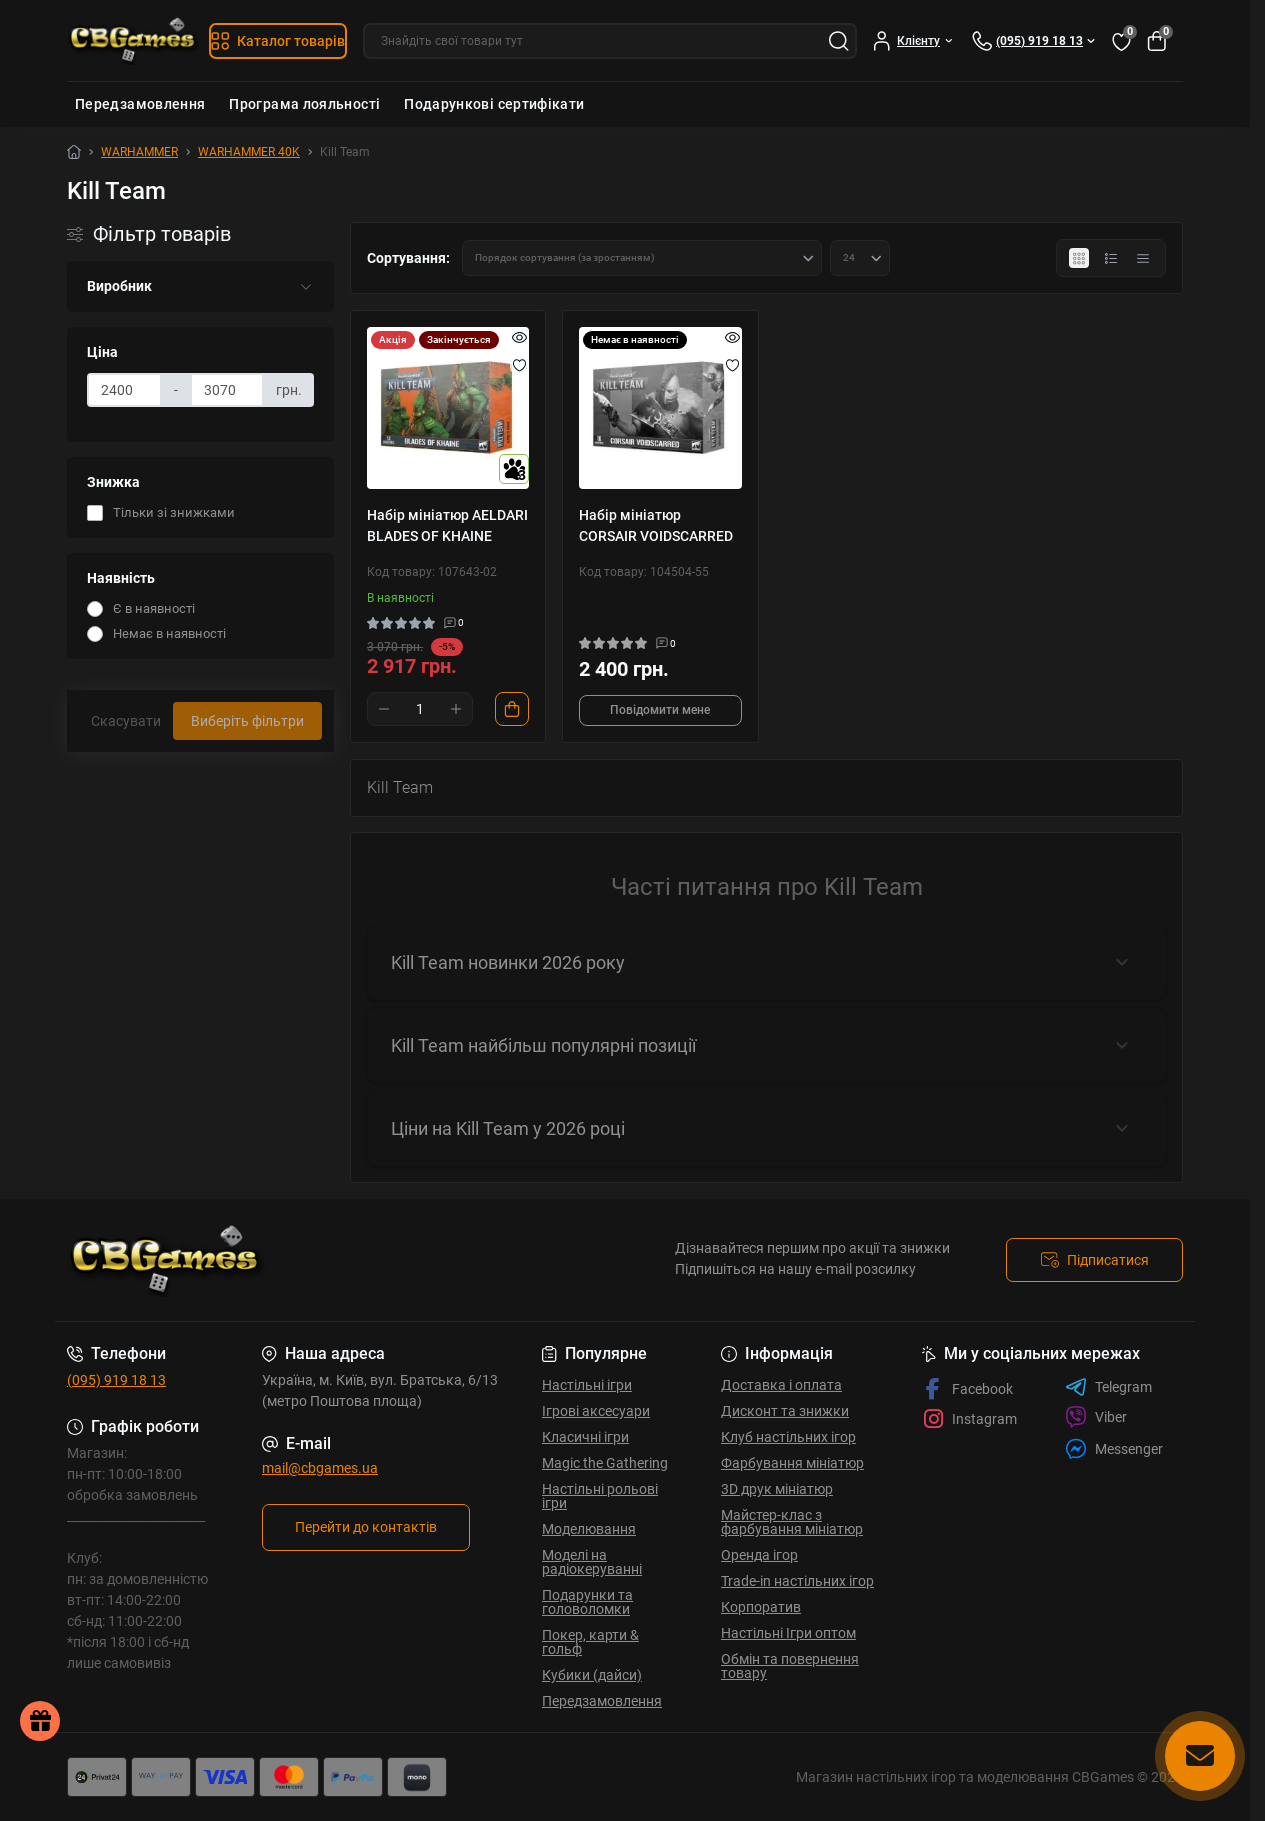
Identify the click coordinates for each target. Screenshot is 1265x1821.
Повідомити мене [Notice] (660, 710)
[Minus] (384, 709)
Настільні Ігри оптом (788, 1633)
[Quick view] (519, 337)
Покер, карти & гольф (590, 1642)
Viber (1096, 1417)
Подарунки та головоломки (587, 1602)
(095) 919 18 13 (116, 1380)
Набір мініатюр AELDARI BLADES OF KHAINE (447, 525)
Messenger (1114, 1448)
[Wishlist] (519, 365)
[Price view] (1143, 258)
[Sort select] (642, 258)
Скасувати (126, 721)
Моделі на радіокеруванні (592, 1562)
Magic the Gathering (605, 1463)
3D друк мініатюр (777, 1489)
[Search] (839, 41)
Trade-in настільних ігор (797, 1581)
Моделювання (589, 1529)
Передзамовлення (140, 104)
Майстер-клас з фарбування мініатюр (792, 1522)
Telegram (1108, 1387)
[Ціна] (124, 390)
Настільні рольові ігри (600, 1496)
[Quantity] (420, 709)
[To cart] (512, 709)
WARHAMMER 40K (249, 152)
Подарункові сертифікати (494, 104)
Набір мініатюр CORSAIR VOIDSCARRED (656, 525)
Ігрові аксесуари (596, 1411)
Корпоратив (761, 1607)
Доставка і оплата (781, 1385)
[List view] (1111, 258)
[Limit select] (860, 258)
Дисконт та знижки (785, 1411)
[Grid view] (1079, 258)
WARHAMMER (139, 152)
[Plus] (456, 709)
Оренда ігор (759, 1555)
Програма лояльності (304, 104)
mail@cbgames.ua (320, 1468)
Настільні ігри (587, 1385)
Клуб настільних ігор (788, 1437)
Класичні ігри (585, 1437)
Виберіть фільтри (247, 721)
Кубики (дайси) (592, 1675)
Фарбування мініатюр (792, 1463)
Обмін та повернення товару (790, 1666)
